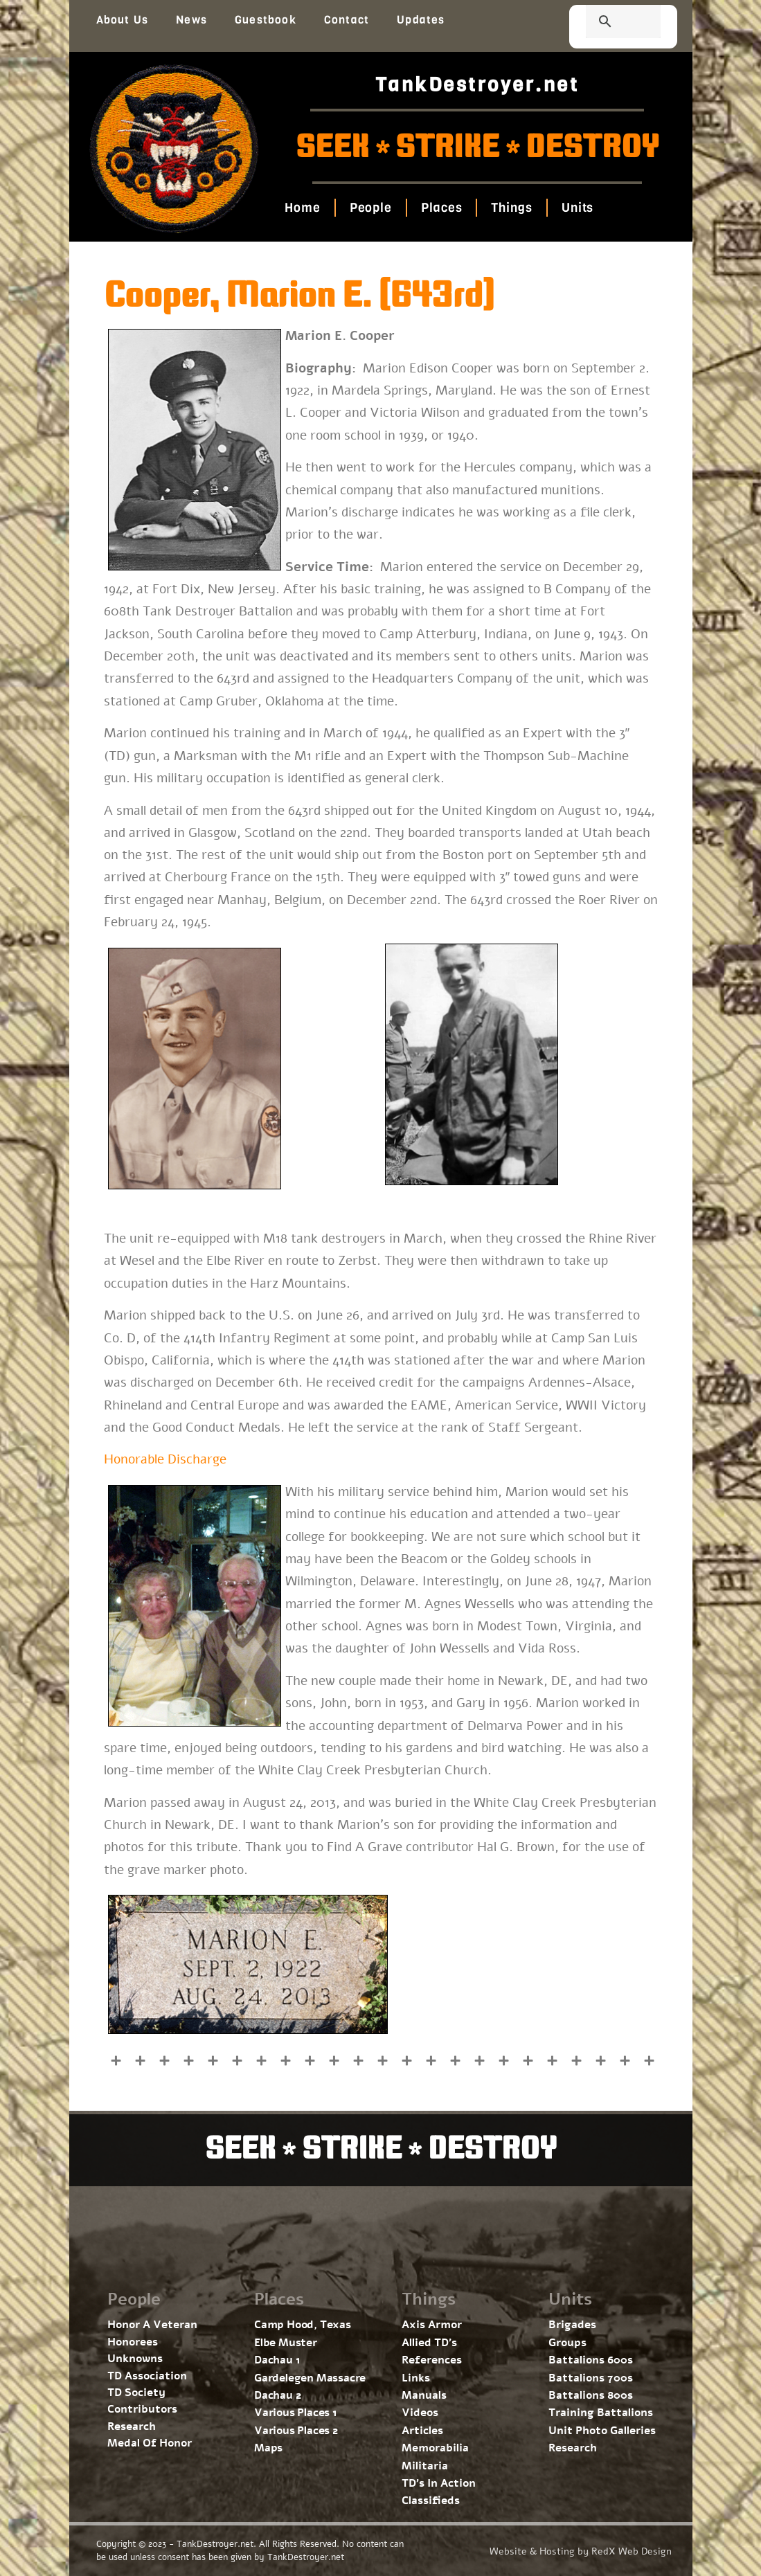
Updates (421, 19)
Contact (346, 19)
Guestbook (265, 19)
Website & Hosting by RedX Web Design (581, 2551)
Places (441, 207)
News (191, 19)
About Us (122, 19)
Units (578, 207)
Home (303, 207)
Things (512, 207)
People (371, 207)
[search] (606, 22)
